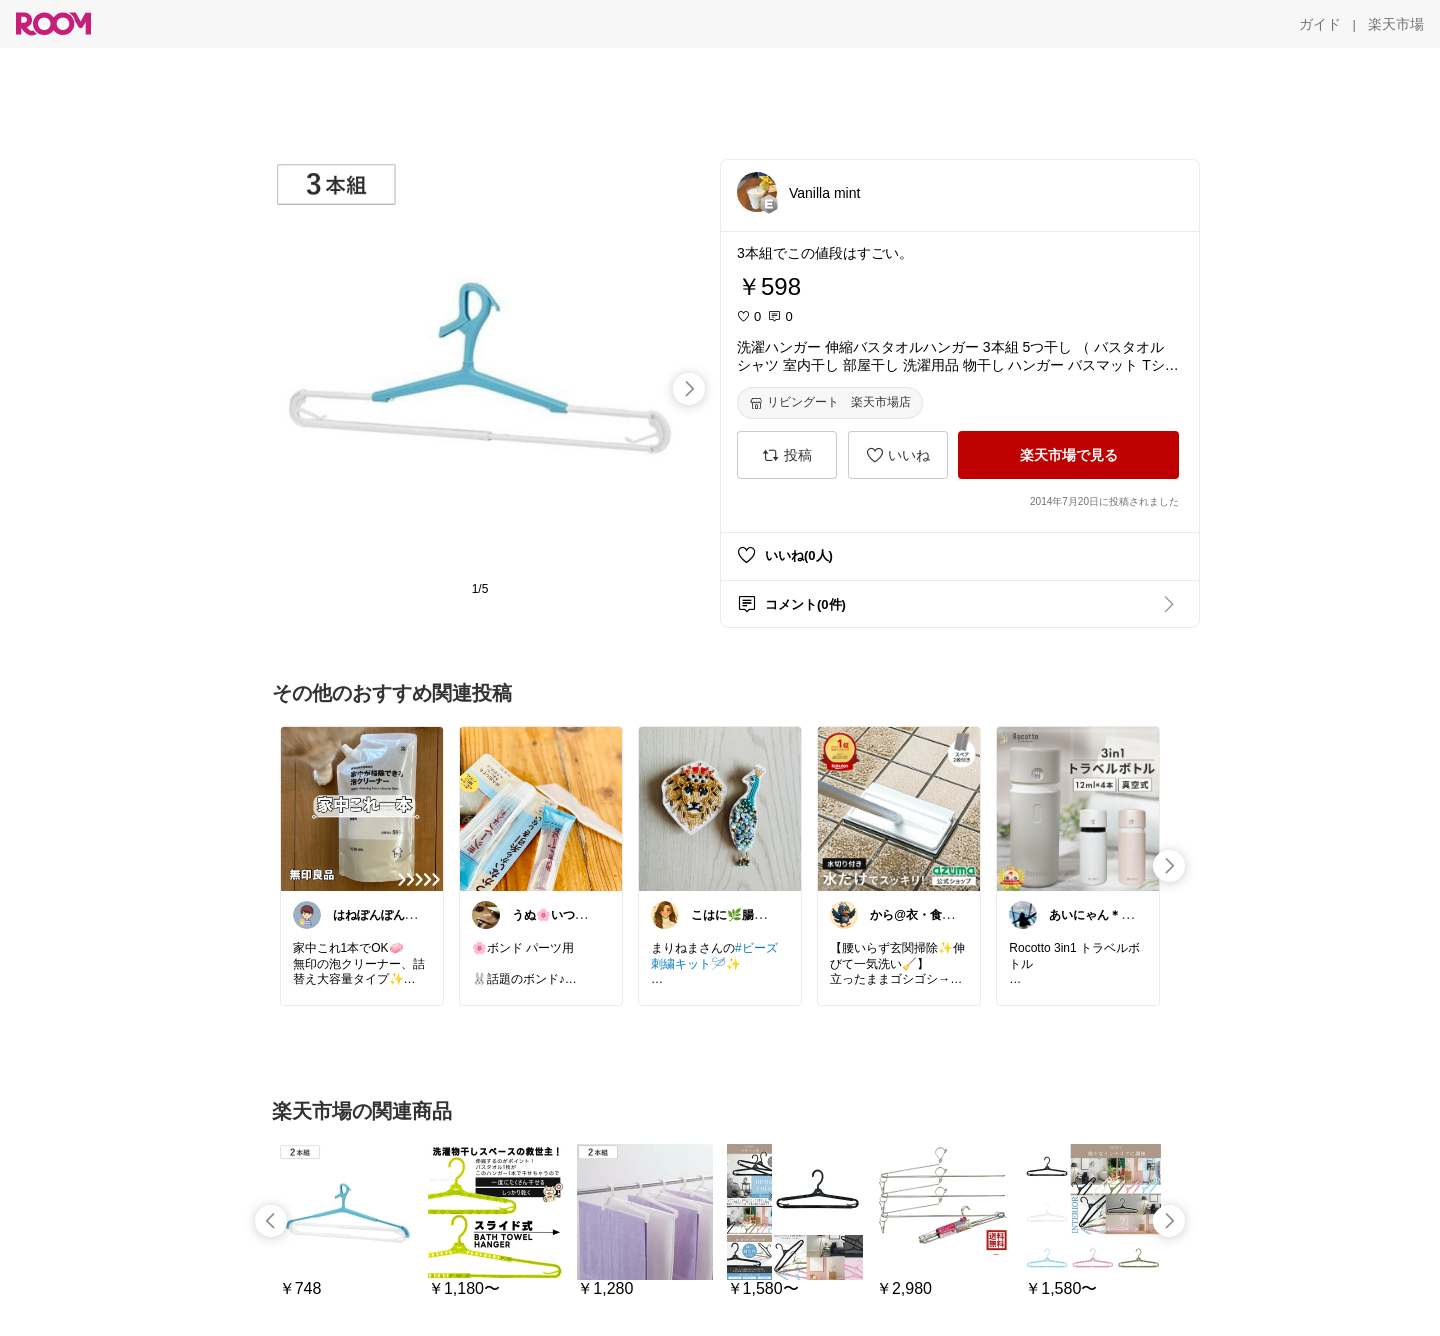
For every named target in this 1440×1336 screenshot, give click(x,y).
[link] (362, 808)
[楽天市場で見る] (1068, 455)
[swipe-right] (689, 389)
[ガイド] (1320, 24)
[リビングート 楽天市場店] (830, 403)
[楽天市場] (1396, 24)
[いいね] (898, 455)
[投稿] (787, 455)
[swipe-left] (271, 1221)
